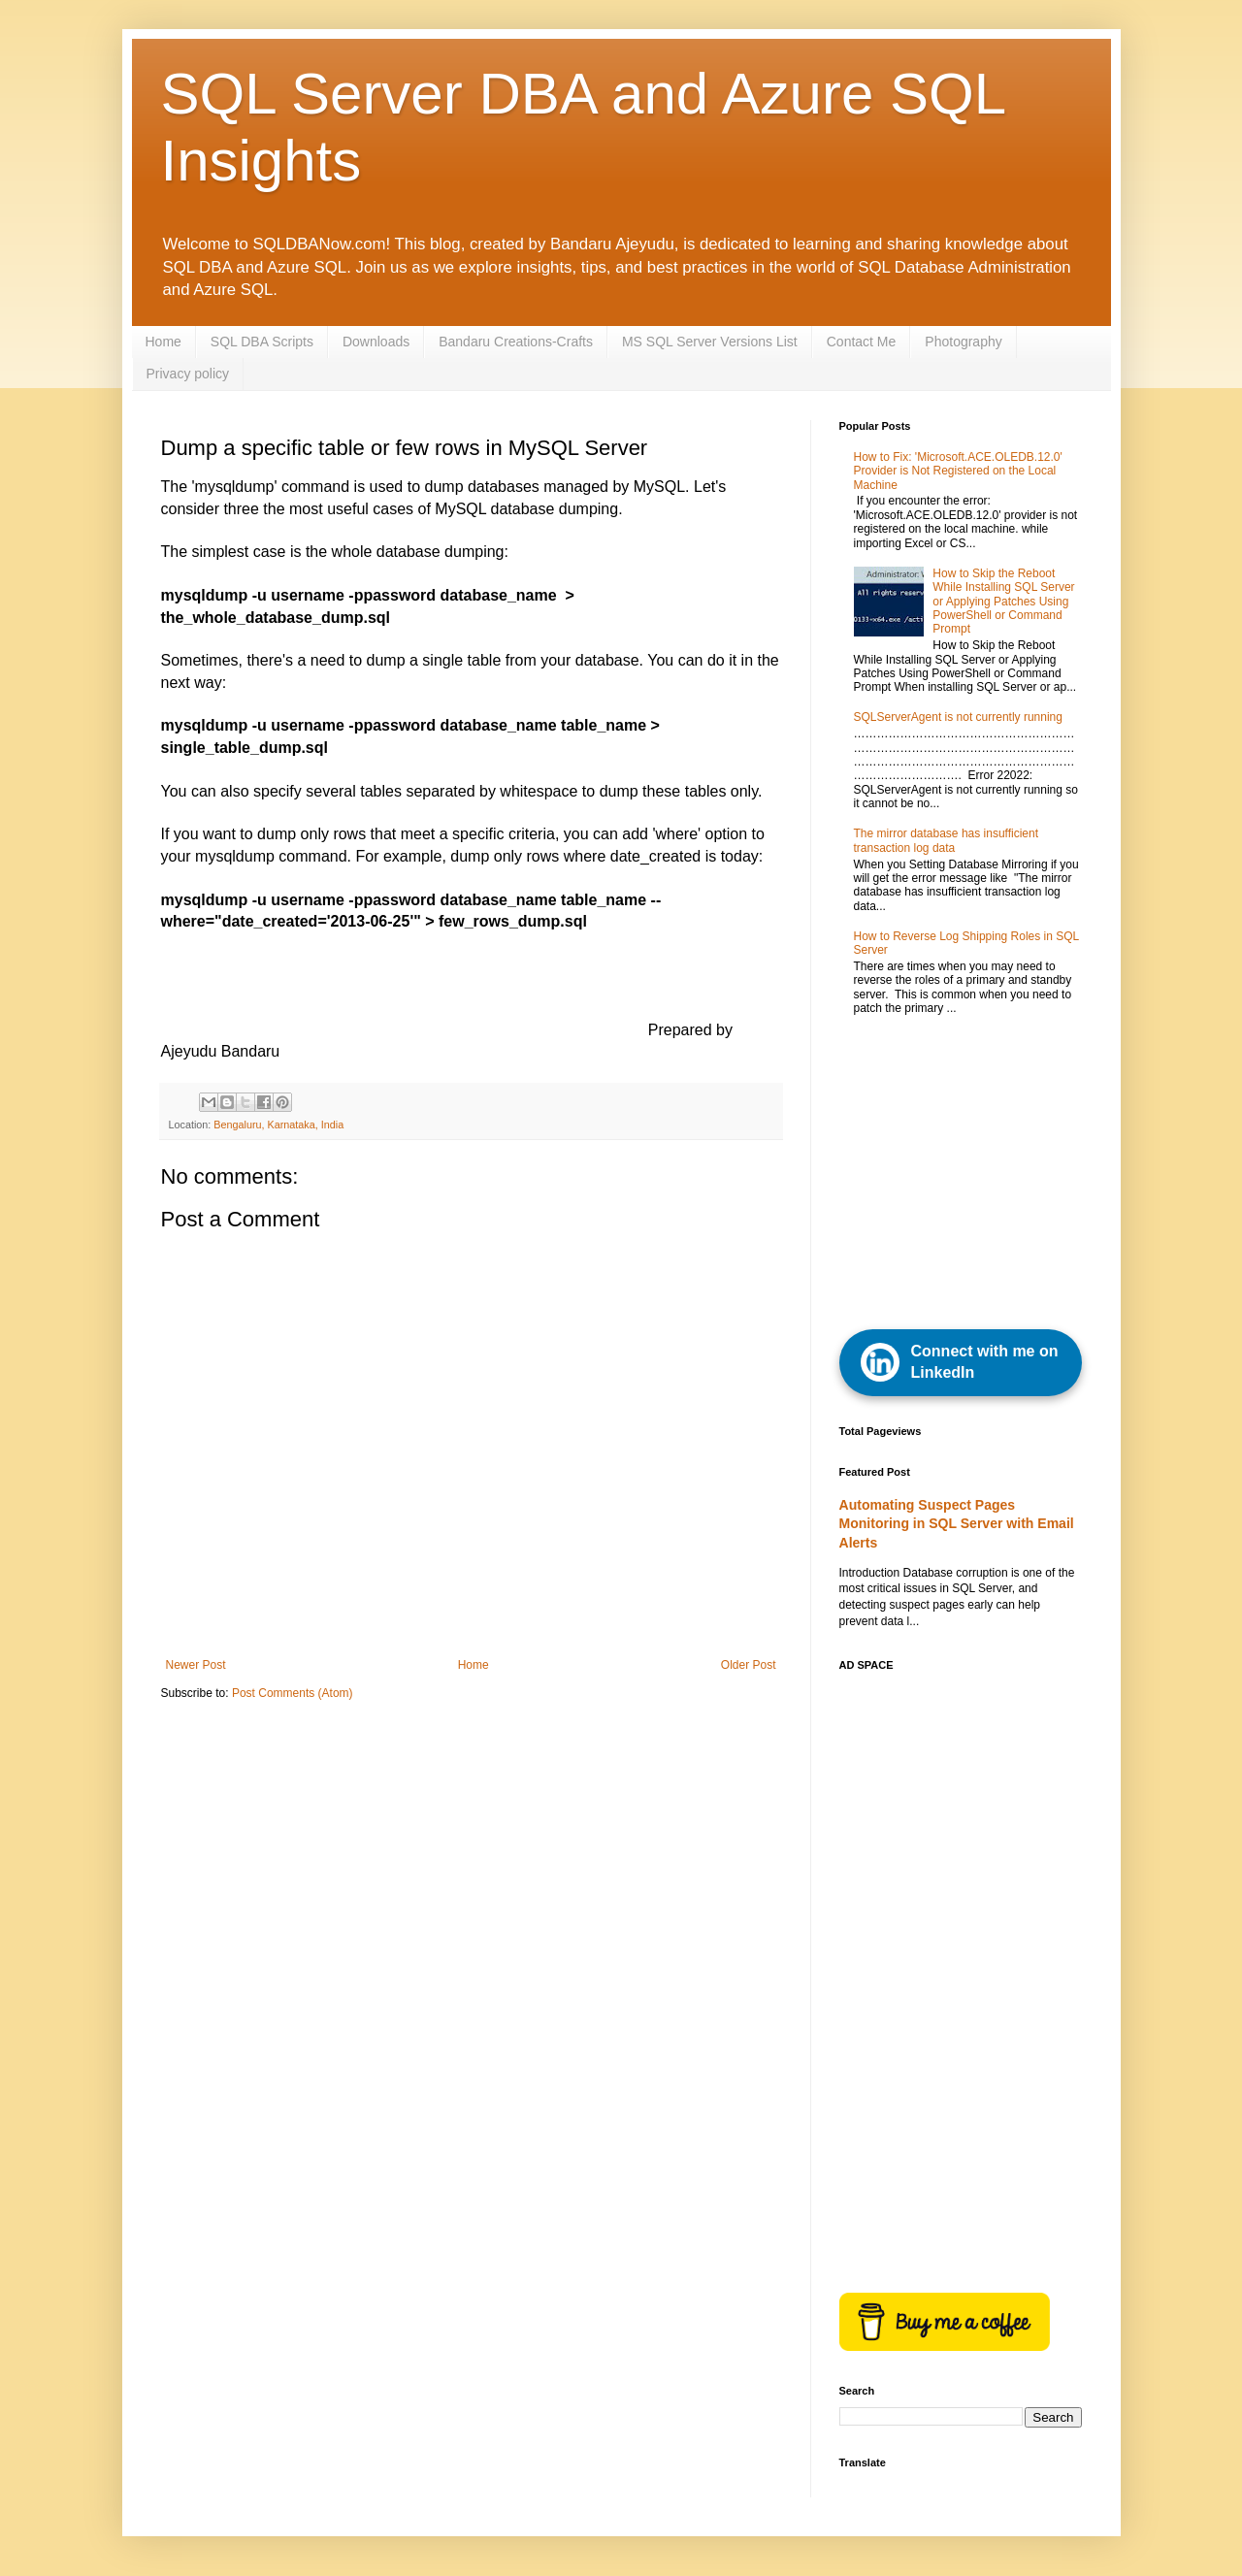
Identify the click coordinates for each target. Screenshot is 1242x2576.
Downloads (376, 341)
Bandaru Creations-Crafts (516, 341)
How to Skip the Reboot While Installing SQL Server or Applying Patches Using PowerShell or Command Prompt (1003, 601)
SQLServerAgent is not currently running (958, 717)
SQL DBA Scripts (262, 341)
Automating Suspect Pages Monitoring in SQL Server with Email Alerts (956, 1523)
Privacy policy (188, 373)
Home (163, 341)
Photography (963, 341)
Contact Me (862, 341)
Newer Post (196, 1665)
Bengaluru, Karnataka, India (278, 1124)
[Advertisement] (984, 1174)
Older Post (748, 1665)
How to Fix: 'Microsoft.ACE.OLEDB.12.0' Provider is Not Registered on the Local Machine (958, 471)
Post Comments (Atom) (292, 1693)
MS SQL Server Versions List (710, 341)
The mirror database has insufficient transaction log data (946, 840)
